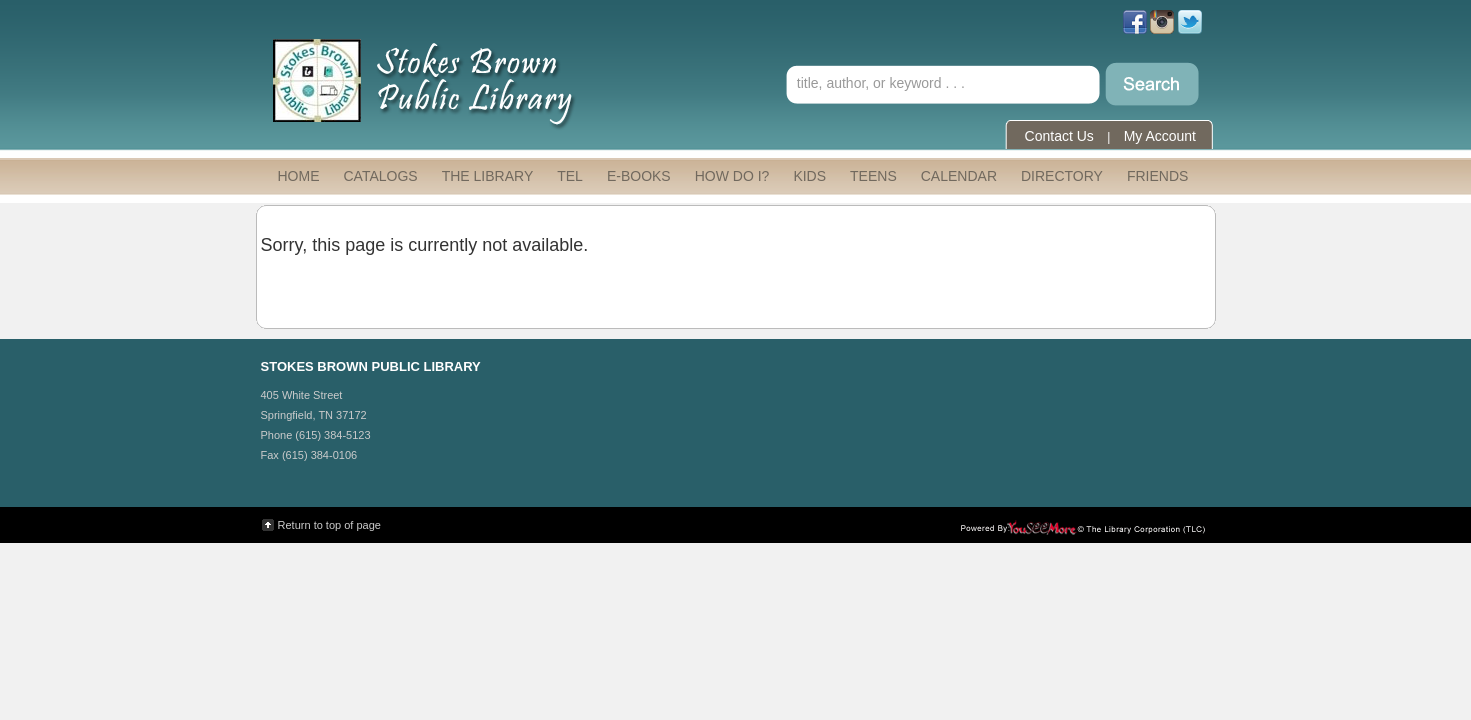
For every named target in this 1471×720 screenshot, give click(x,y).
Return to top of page (329, 525)
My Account (1160, 136)
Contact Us (1059, 136)
